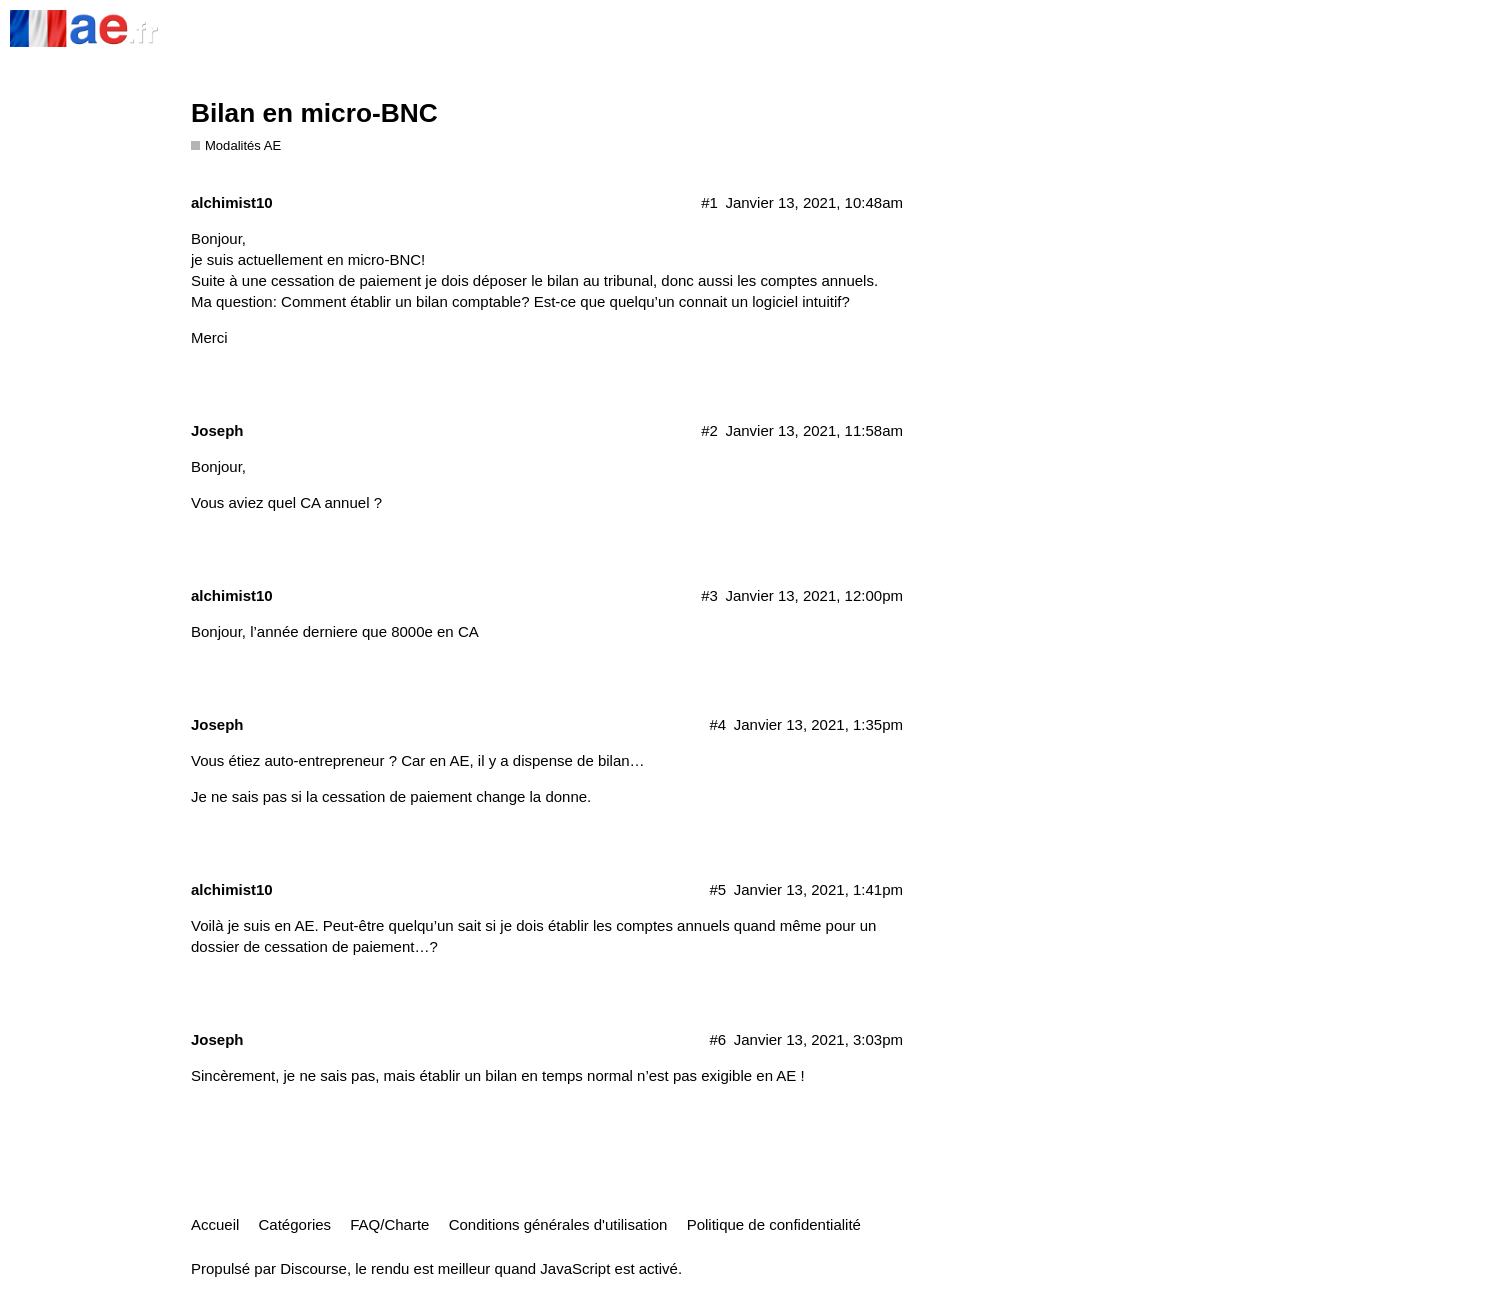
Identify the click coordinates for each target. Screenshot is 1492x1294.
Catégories (295, 1224)
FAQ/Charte (389, 1224)
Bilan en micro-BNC (314, 113)
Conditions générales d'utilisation (558, 1224)
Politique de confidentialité (774, 1224)
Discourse (313, 1268)
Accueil (215, 1224)
